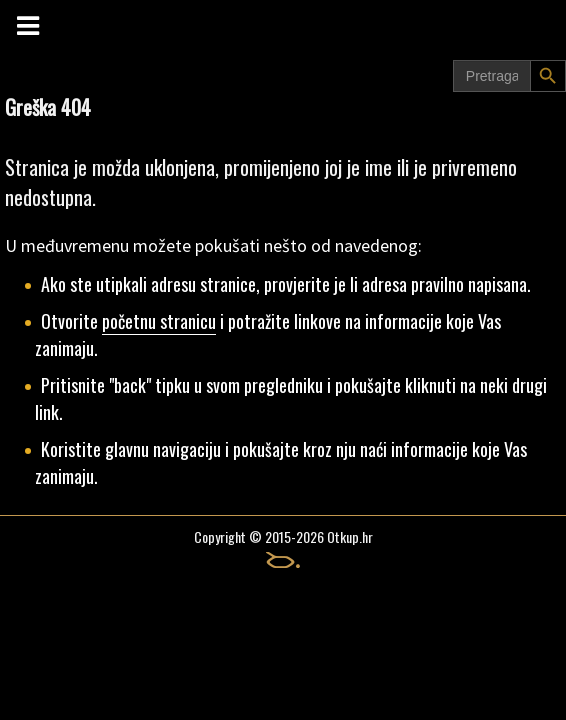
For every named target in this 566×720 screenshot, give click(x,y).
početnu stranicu (159, 321)
